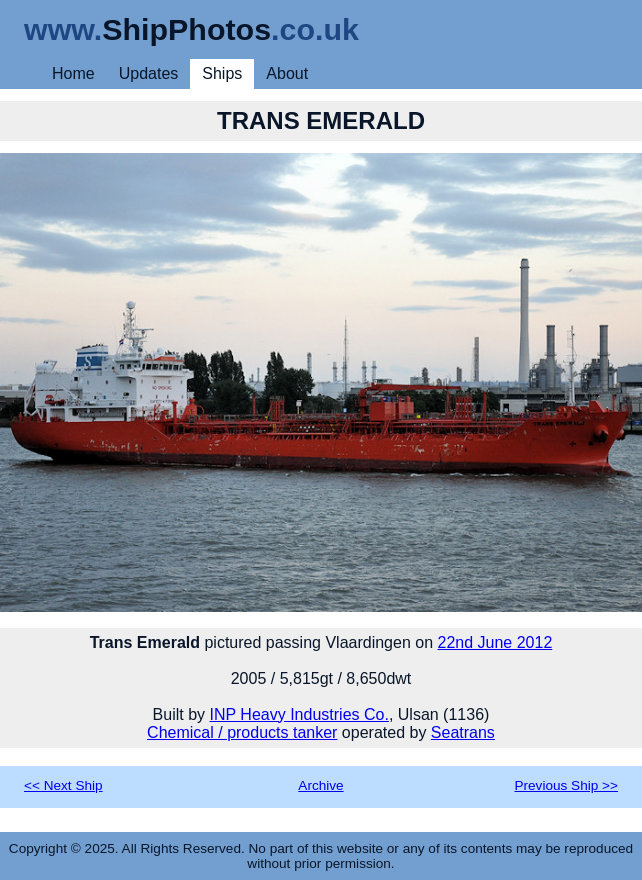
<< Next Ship (63, 785)
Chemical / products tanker (242, 732)
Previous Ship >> (566, 785)
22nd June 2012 (495, 642)
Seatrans (463, 732)
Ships (222, 73)
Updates (149, 73)
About (287, 73)
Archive (320, 785)
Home (73, 73)
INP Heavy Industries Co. (299, 714)
